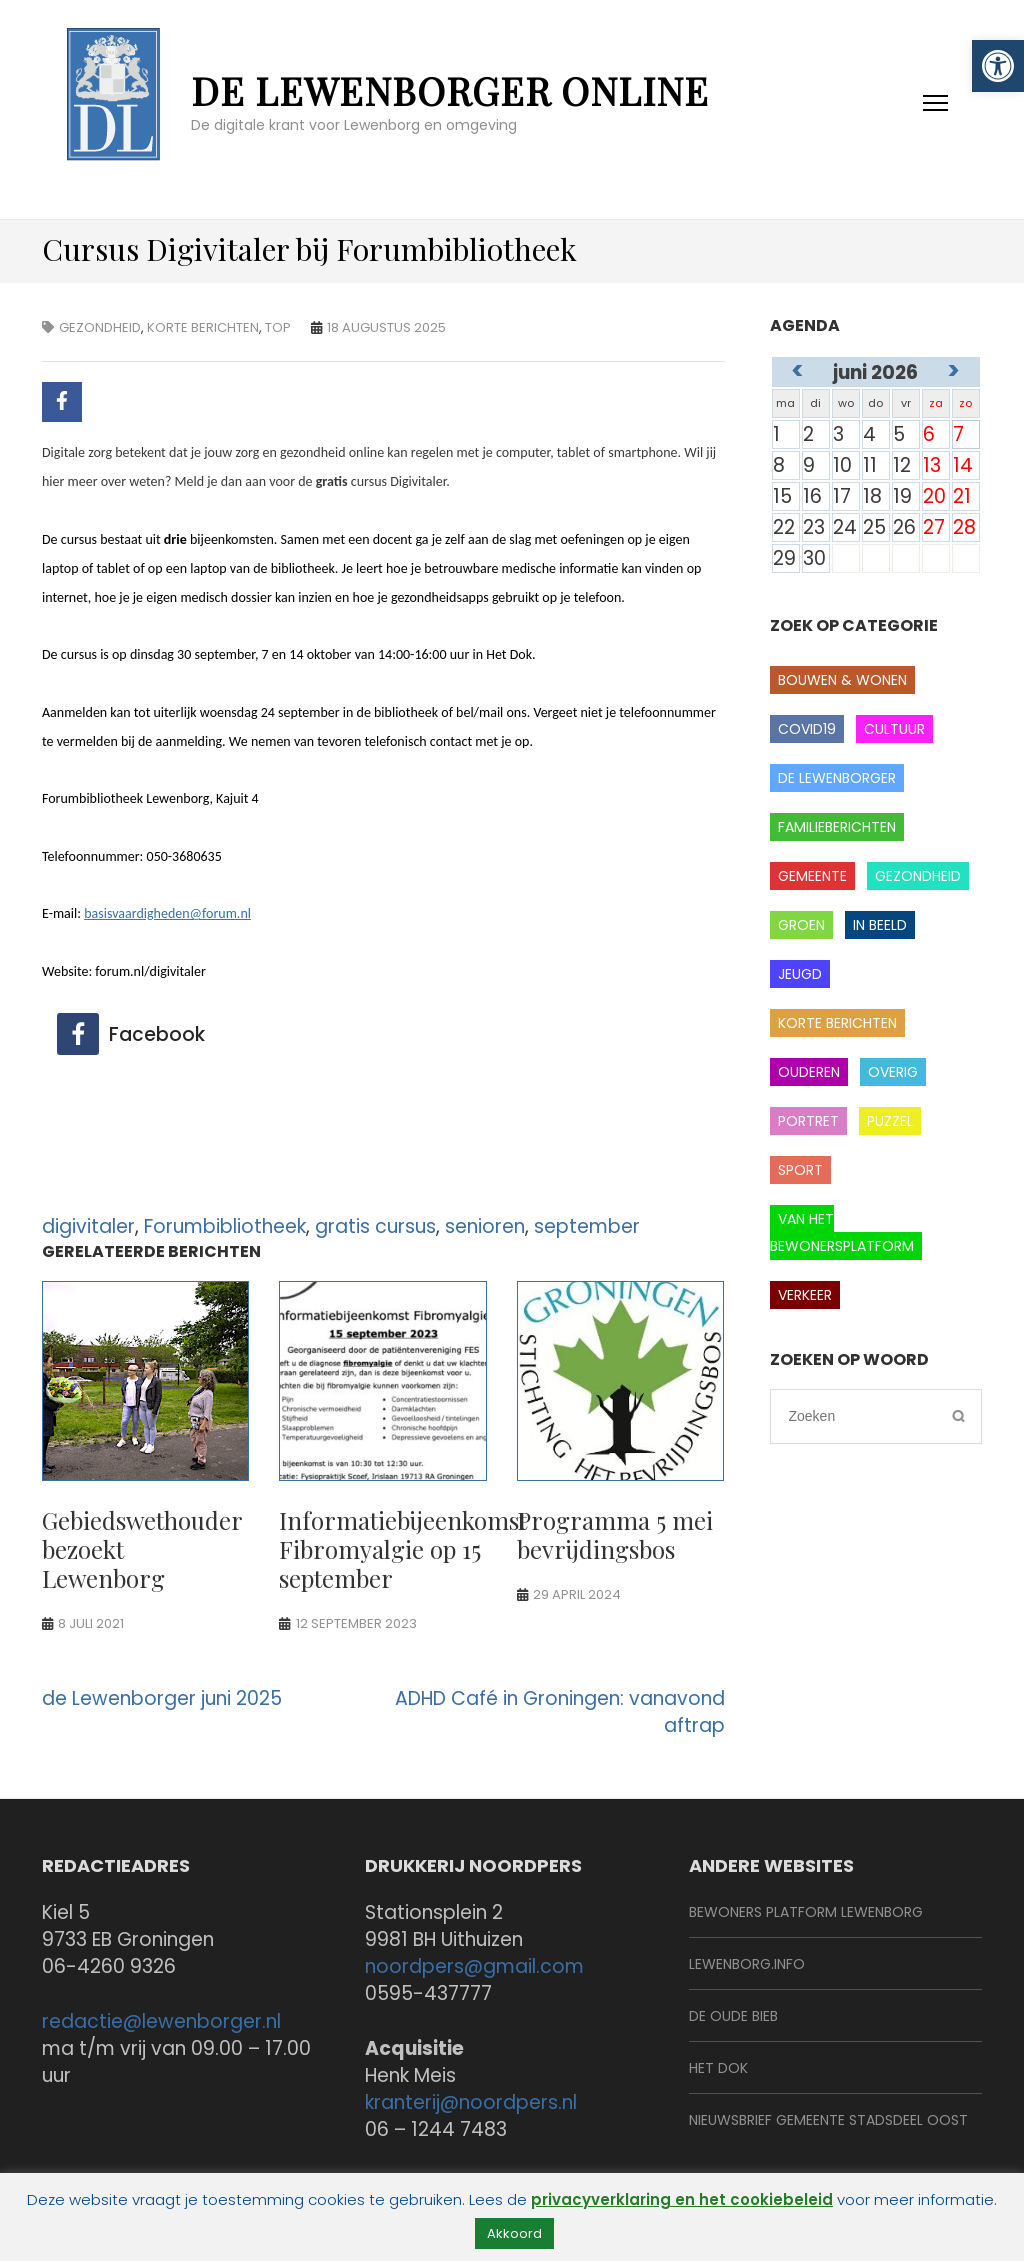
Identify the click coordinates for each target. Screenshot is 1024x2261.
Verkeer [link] (805, 1295)
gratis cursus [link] (375, 1226)
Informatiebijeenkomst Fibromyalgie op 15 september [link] (403, 1549)
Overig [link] (893, 1072)
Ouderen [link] (809, 1072)
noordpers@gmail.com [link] (474, 1966)
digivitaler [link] (88, 1226)
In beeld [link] (880, 925)
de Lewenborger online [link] (450, 90)
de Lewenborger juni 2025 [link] (162, 1698)
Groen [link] (801, 925)
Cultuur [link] (894, 729)
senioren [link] (485, 1226)
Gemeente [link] (812, 876)
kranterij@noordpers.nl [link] (471, 2102)
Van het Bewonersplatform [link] (842, 1232)
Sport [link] (800, 1170)
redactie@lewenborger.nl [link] (161, 2021)
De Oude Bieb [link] (733, 2016)
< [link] (797, 370)
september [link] (587, 1226)
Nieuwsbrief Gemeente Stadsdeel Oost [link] (828, 2120)
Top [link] (278, 327)
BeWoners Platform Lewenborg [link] (806, 1912)
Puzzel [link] (890, 1121)
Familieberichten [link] (837, 827)
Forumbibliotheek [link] (225, 1226)
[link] (998, 66)
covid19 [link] (807, 729)
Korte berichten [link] (203, 327)
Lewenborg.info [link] (747, 1964)
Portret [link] (808, 1121)
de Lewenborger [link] (837, 778)
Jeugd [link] (800, 974)
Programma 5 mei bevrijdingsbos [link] (615, 1534)
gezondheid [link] (100, 327)
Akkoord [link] (514, 2233)
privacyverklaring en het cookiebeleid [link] (682, 2199)
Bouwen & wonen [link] (842, 680)
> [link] (953, 370)
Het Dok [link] (718, 2068)
